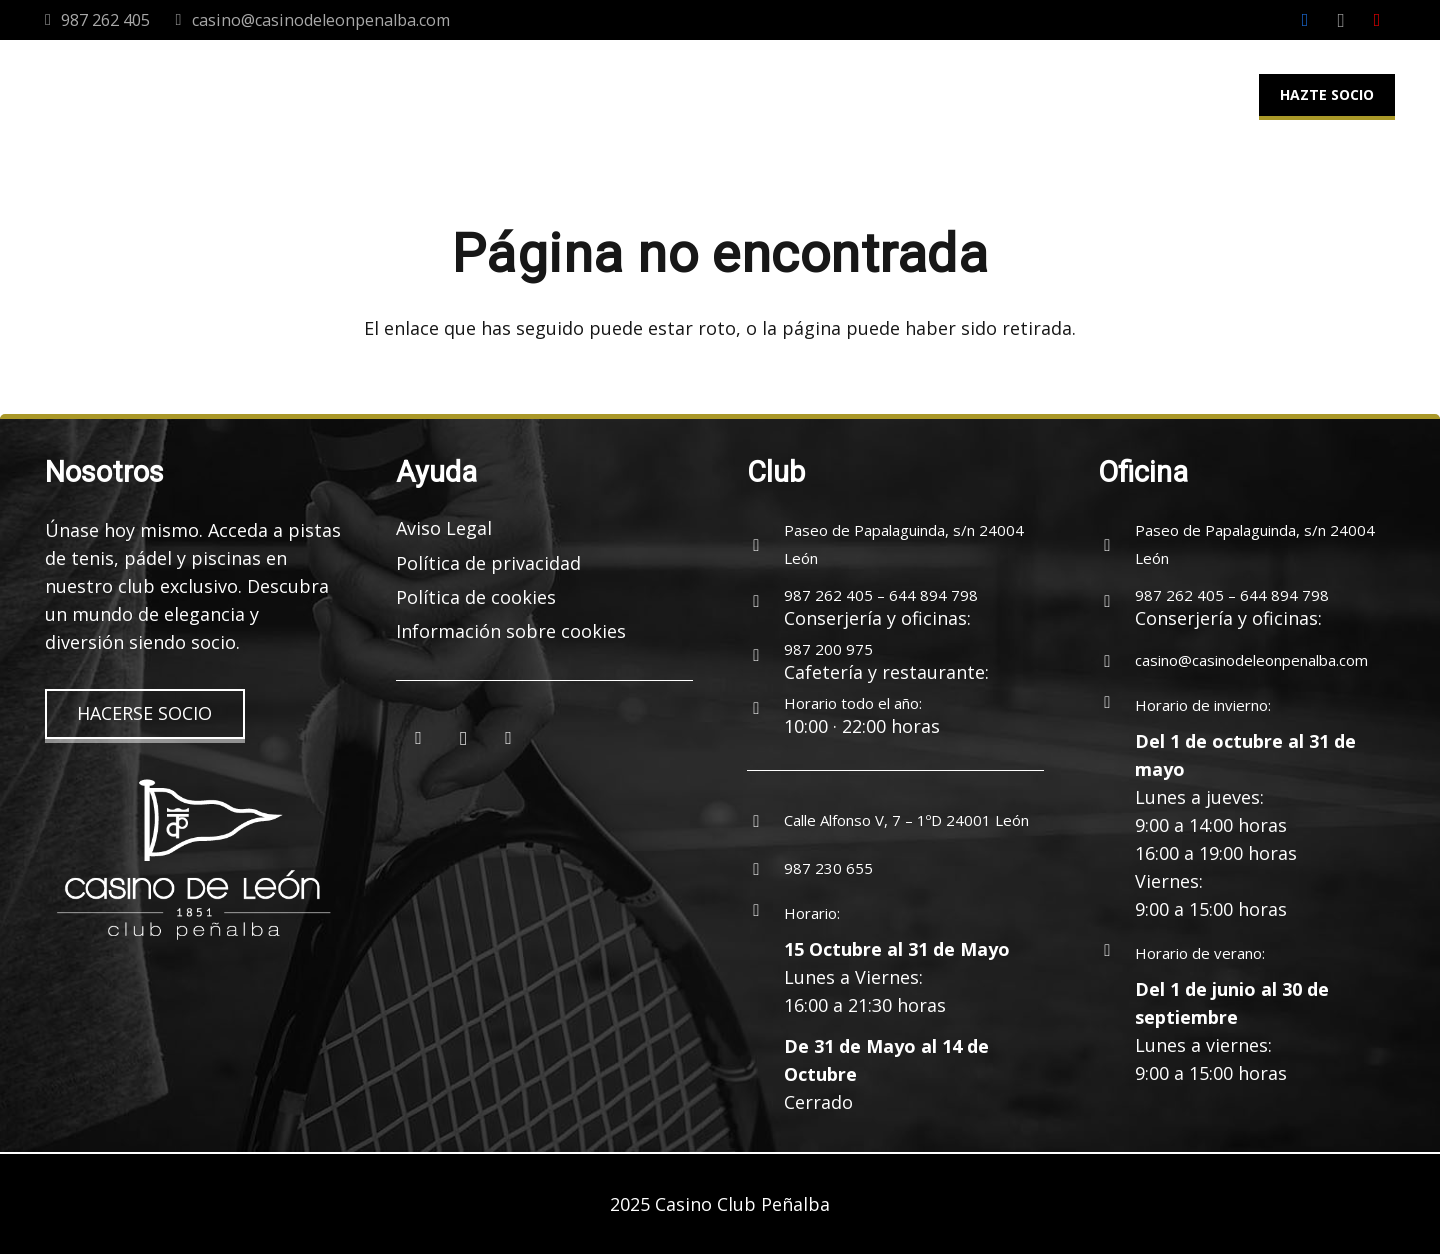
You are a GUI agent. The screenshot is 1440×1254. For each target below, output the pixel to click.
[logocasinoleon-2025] (127, 95)
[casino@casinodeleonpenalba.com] (1116, 660)
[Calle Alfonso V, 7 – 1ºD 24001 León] (765, 820)
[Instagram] (1341, 20)
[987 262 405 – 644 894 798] (765, 601)
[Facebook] (1305, 20)
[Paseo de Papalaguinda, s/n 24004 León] (765, 544)
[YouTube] (1377, 20)
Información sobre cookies (511, 631)
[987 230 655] (765, 868)
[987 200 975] (765, 655)
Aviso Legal (444, 528)
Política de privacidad (488, 563)
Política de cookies (476, 597)
